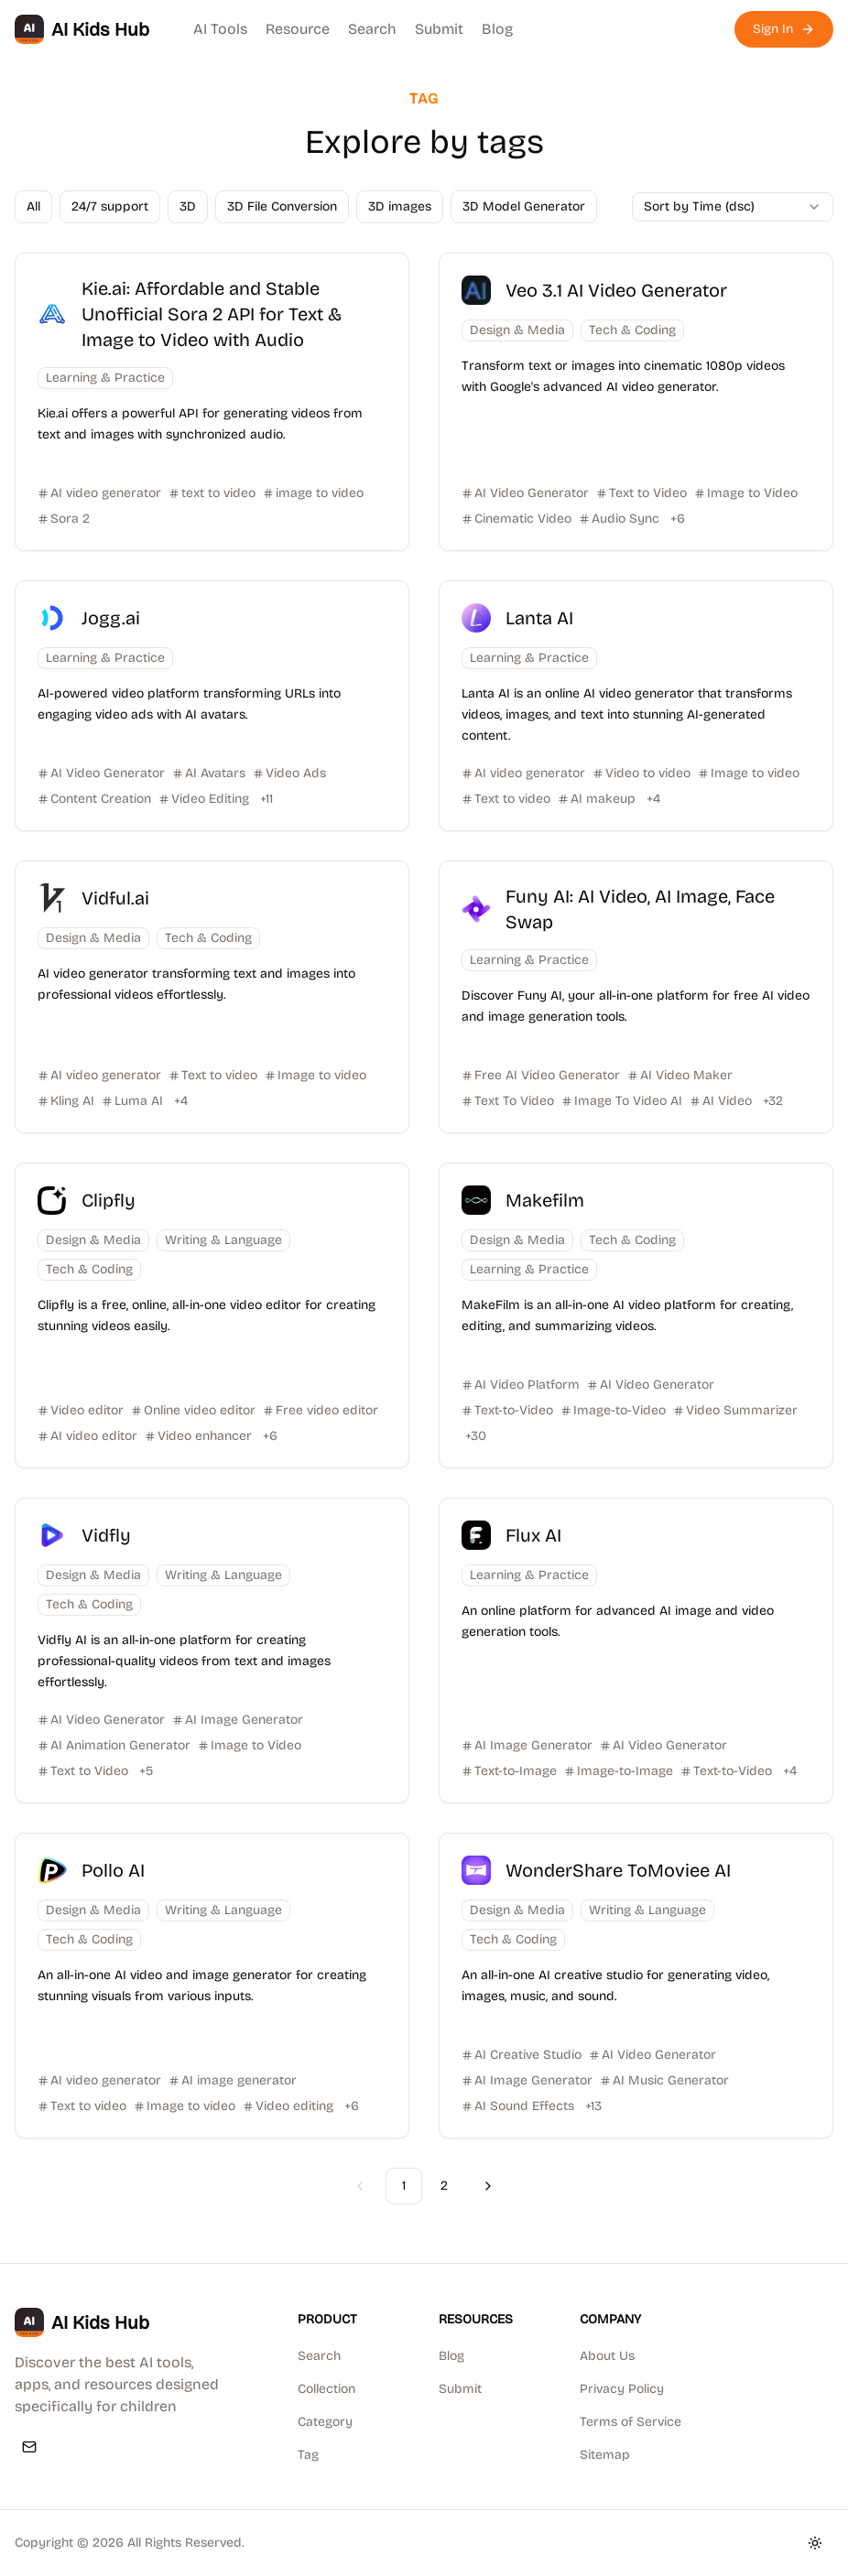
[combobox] (732, 207)
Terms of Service (630, 2422)
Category (325, 2422)
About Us (607, 2356)
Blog (497, 29)
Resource (298, 29)
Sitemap (605, 2454)
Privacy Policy (622, 2389)
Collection (326, 2389)
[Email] (29, 2447)
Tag (308, 2454)
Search (372, 29)
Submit (439, 29)
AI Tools (220, 29)
